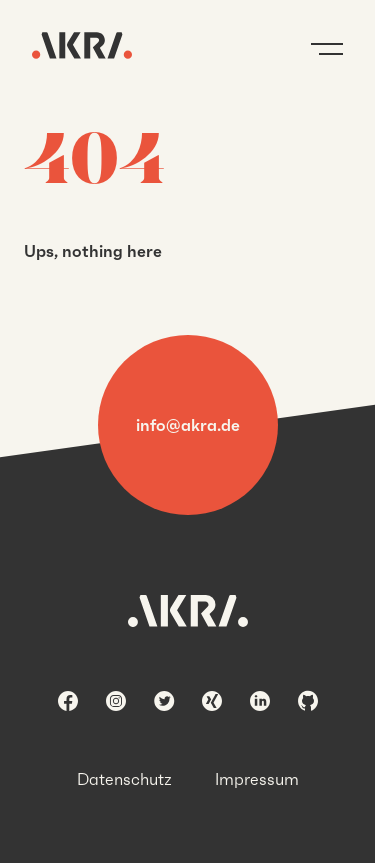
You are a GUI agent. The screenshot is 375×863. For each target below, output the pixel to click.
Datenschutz (124, 779)
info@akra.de (188, 425)
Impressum (257, 779)
